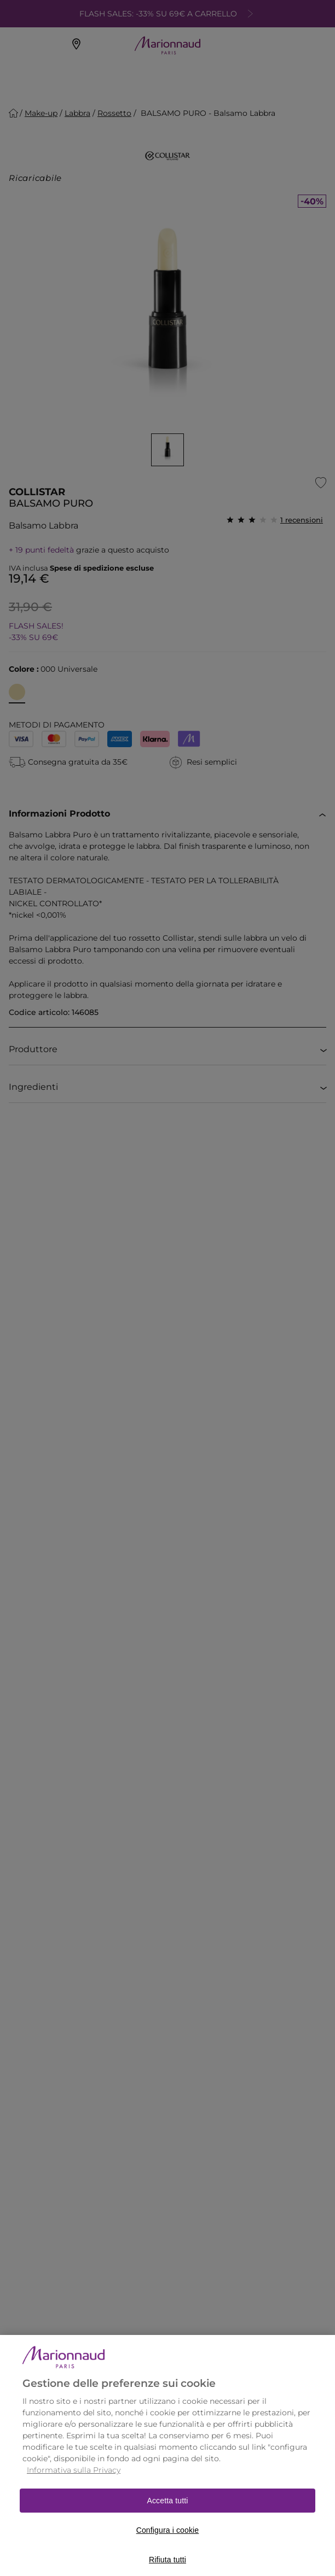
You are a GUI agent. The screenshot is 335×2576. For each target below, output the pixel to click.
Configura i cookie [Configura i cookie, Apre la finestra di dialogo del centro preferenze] (167, 2542)
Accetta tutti (167, 2512)
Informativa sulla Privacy (73, 2482)
